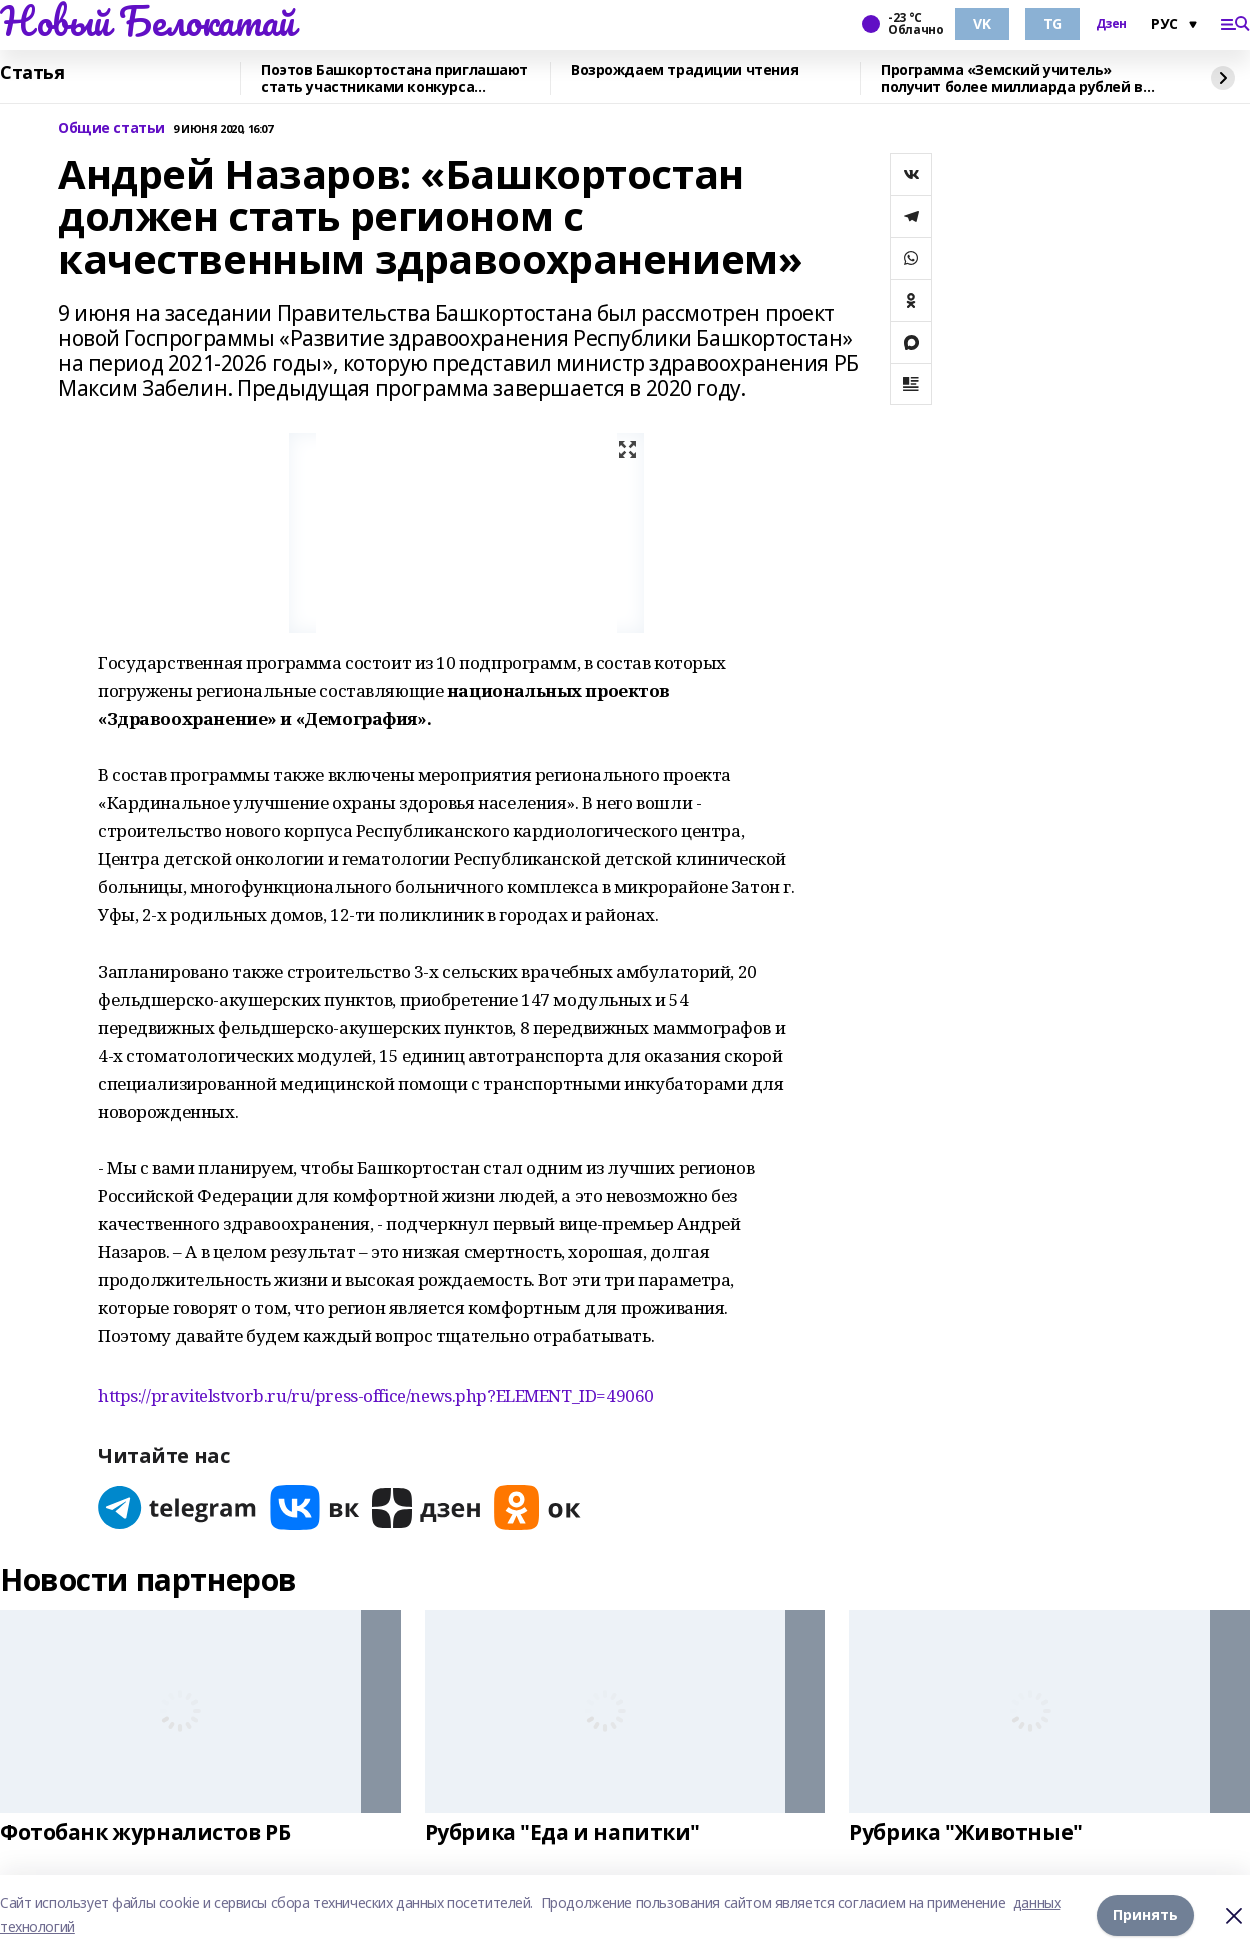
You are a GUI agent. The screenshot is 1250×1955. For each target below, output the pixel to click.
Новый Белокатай (147, 21)
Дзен (1111, 24)
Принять (1145, 1914)
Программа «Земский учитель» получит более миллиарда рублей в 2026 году (1012, 78)
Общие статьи (111, 128)
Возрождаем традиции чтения (684, 70)
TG (1052, 23)
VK (981, 23)
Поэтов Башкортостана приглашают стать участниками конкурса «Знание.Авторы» (394, 78)
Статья (32, 73)
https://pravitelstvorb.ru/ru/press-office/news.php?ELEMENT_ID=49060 (376, 1395)
